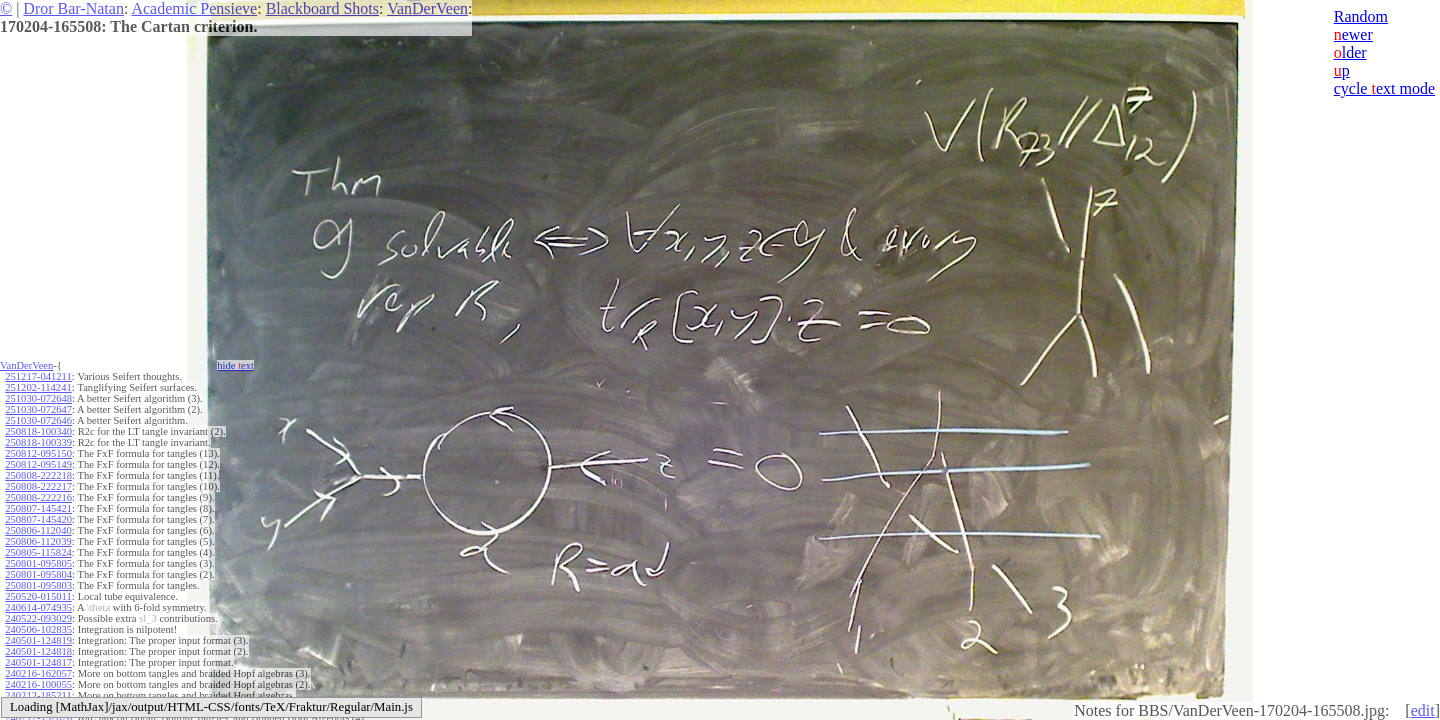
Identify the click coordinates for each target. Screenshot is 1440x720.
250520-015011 (38, 596)
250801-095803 (38, 585)
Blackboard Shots (322, 8)
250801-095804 (38, 574)
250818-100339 (38, 442)
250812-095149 (38, 464)
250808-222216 (38, 497)
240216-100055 (38, 684)
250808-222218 (38, 475)
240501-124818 (38, 651)
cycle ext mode (1384, 88)
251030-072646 (38, 420)
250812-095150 (38, 453)
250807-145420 (38, 519)
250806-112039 (38, 541)
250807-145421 (38, 508)
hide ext (235, 365)
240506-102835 (38, 629)
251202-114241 (38, 387)
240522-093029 (38, 618)
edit (1423, 710)
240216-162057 (38, 673)
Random (1361, 16)
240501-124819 (38, 640)
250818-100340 (38, 431)
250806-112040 (38, 530)
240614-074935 (38, 607)
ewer (1353, 34)
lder (1350, 52)
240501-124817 (38, 662)
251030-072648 (38, 398)
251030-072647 (38, 409)
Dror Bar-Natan (73, 8)
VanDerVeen (427, 8)
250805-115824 (38, 552)
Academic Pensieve (194, 8)
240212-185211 (38, 695)
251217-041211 (38, 376)
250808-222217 (38, 486)
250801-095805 (38, 563)
